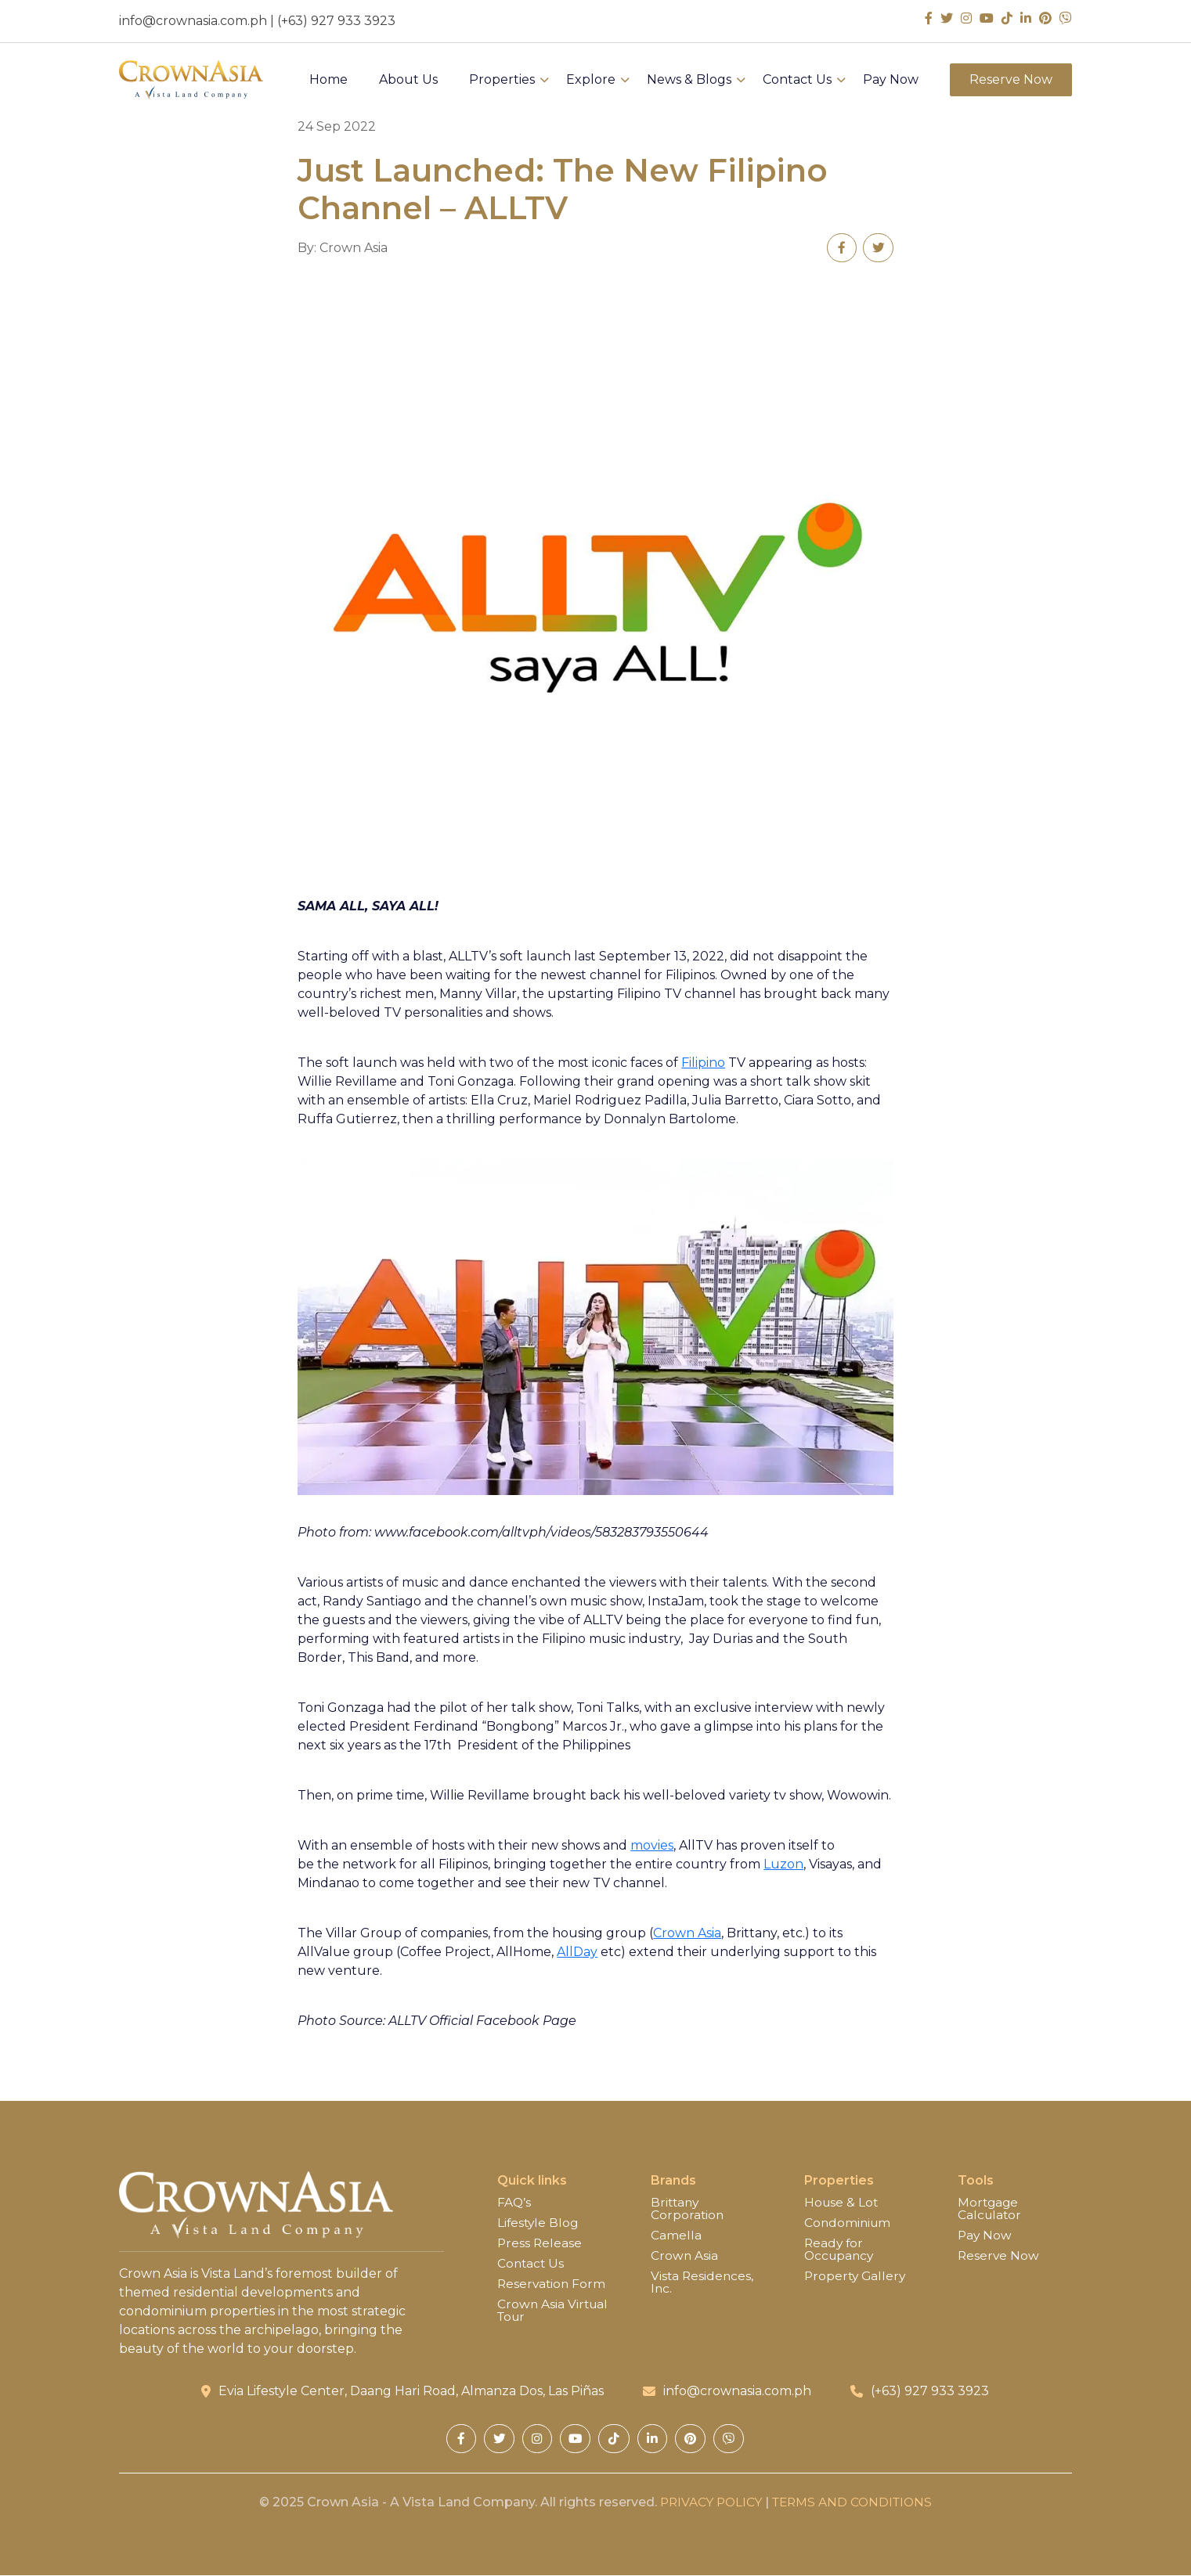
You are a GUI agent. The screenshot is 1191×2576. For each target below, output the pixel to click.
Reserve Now (1010, 82)
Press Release (540, 2244)
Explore (590, 83)
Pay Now (891, 83)
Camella (676, 2236)
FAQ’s (514, 2203)
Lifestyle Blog (539, 2224)
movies (651, 1846)
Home (328, 83)
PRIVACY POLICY (708, 2502)
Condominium (848, 2224)
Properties (502, 83)
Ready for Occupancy (840, 2250)
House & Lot (842, 2203)
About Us (408, 83)
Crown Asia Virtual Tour (554, 2311)
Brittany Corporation (688, 2209)
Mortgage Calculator (990, 2209)
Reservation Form (552, 2285)
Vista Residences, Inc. (703, 2283)
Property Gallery (856, 2277)
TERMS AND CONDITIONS (854, 2502)
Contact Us (797, 83)
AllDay (577, 1952)
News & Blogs (689, 83)
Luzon (783, 1864)
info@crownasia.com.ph (193, 20)
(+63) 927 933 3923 (336, 20)
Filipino (703, 1063)
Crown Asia (687, 1933)
